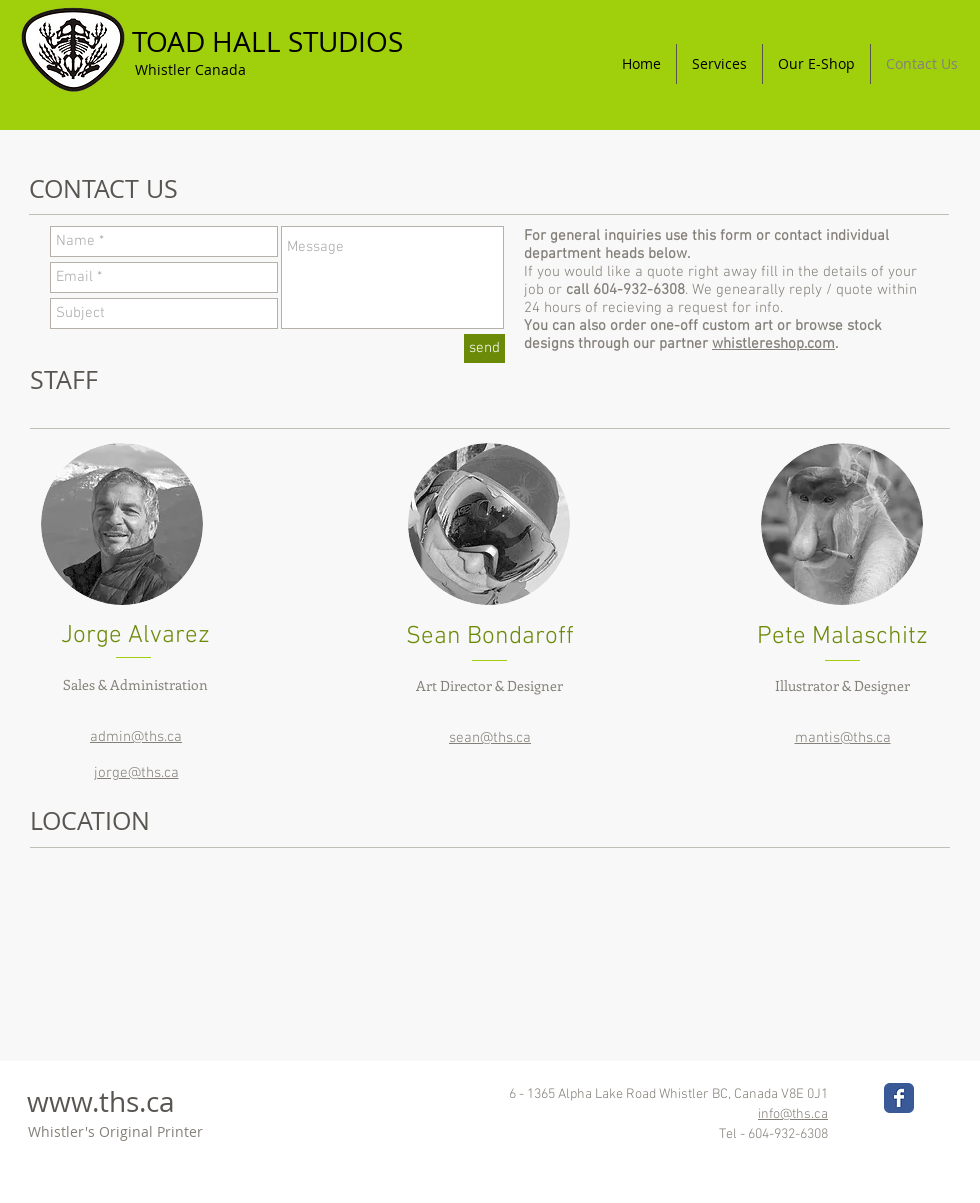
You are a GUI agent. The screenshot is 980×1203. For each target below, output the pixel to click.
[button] (719, 64)
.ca (157, 1101)
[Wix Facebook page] (899, 1098)
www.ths (83, 1101)
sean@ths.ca (490, 738)
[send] (484, 348)
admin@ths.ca (136, 737)
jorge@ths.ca (136, 773)
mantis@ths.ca (843, 738)
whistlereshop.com (773, 344)
